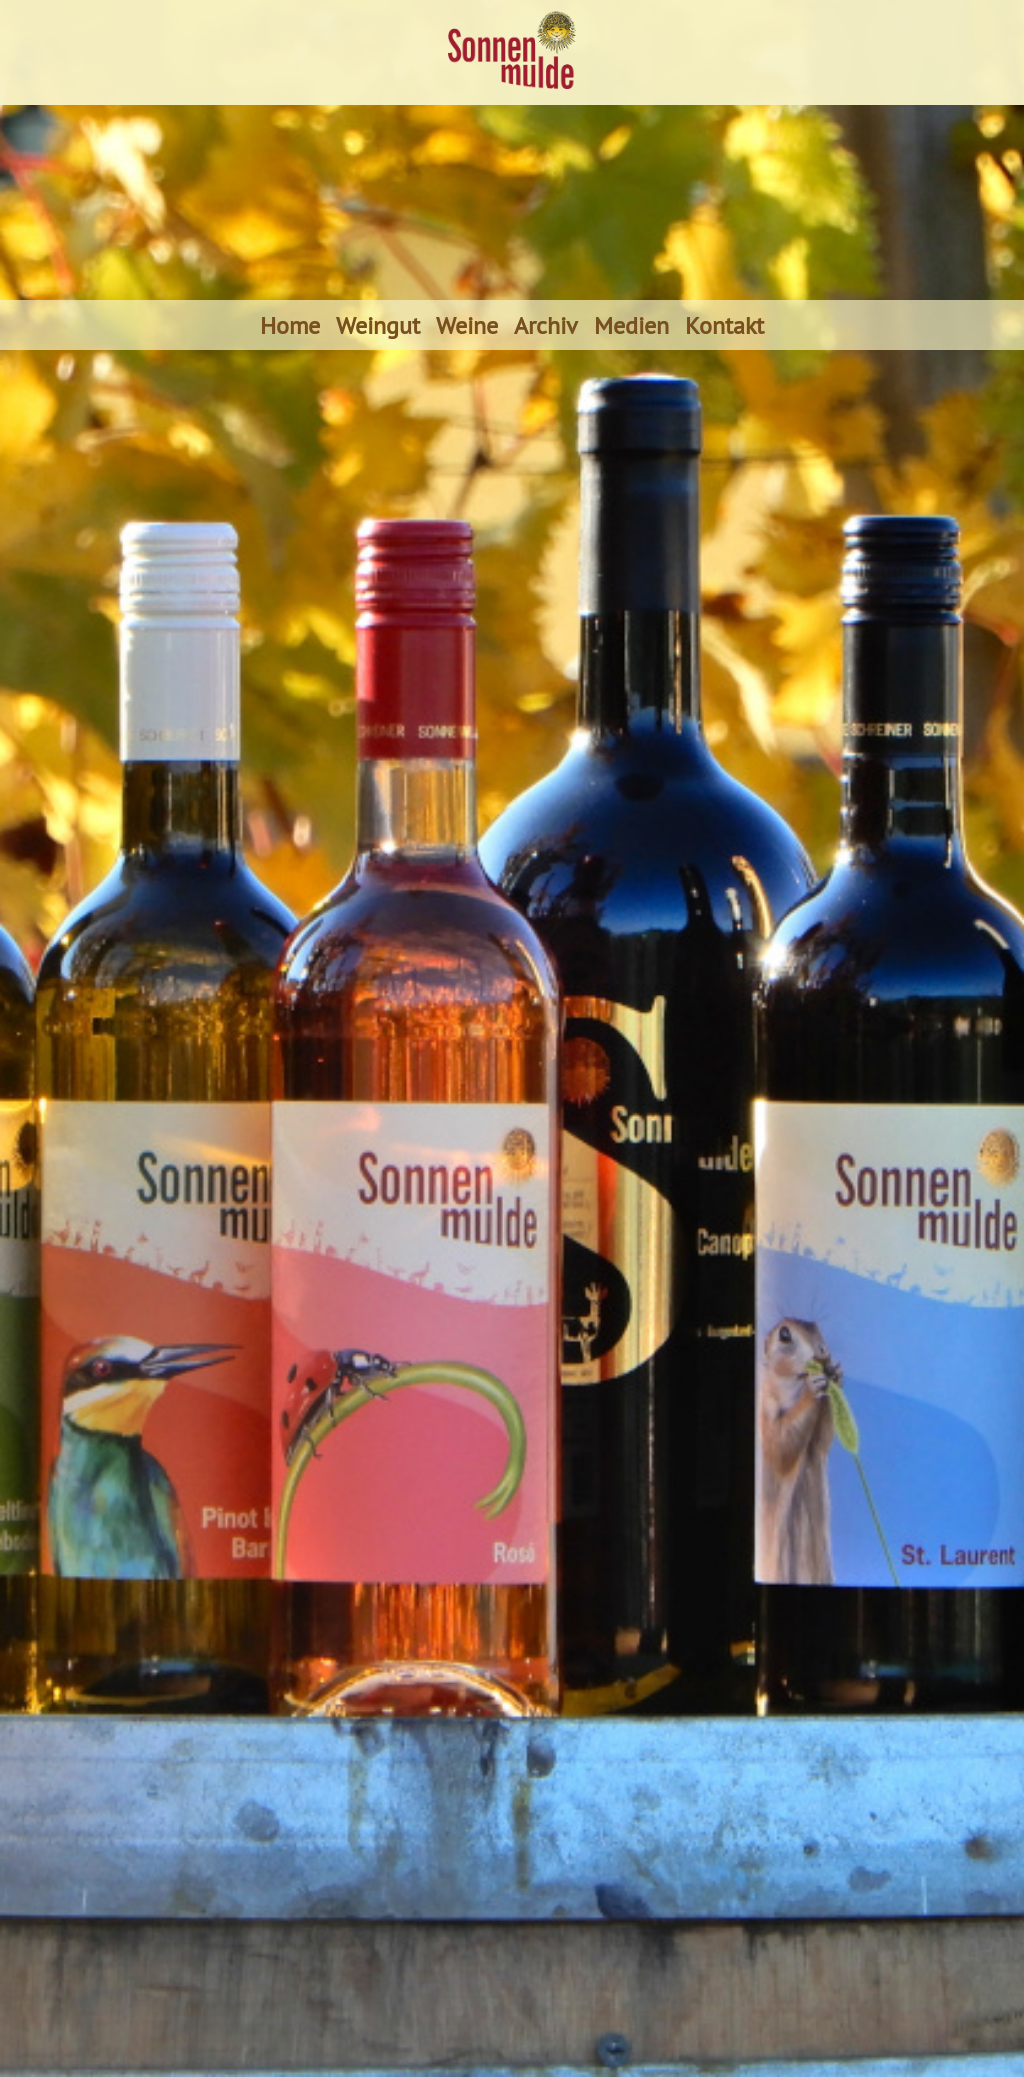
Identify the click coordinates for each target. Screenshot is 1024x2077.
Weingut (378, 325)
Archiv (546, 325)
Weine (467, 325)
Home (290, 325)
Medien (631, 325)
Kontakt (724, 325)
